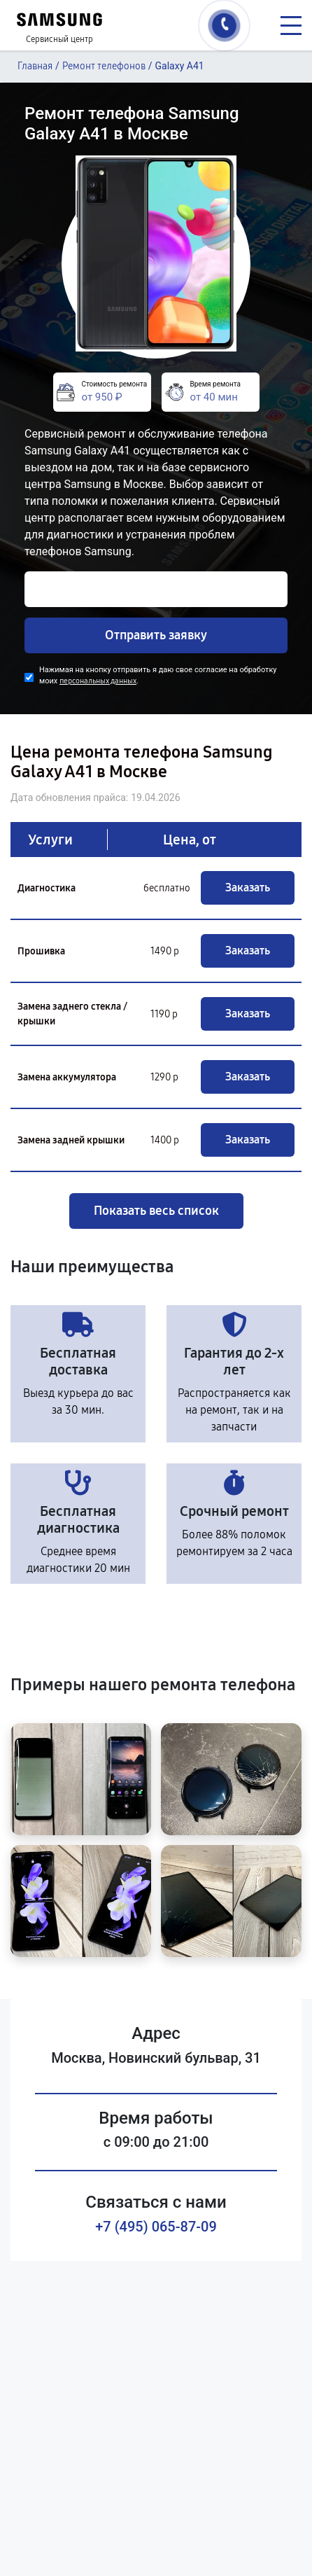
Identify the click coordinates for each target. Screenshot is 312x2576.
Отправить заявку (156, 635)
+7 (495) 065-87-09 (156, 2226)
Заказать (247, 887)
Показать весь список (156, 1210)
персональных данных (97, 680)
